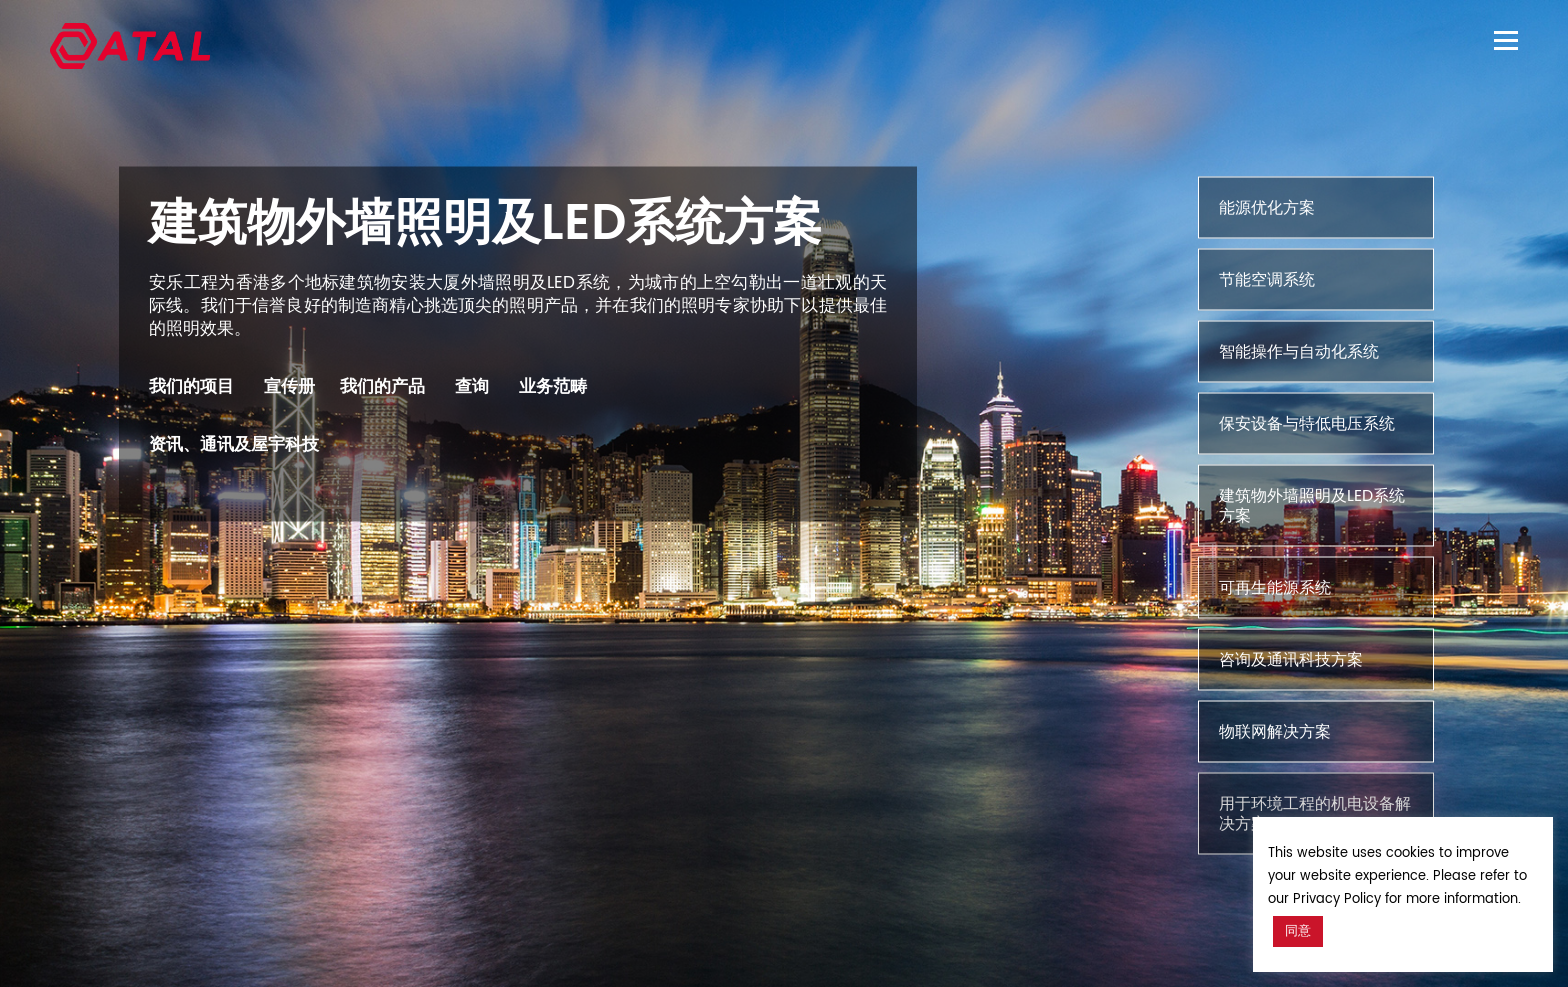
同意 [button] (1298, 931)
